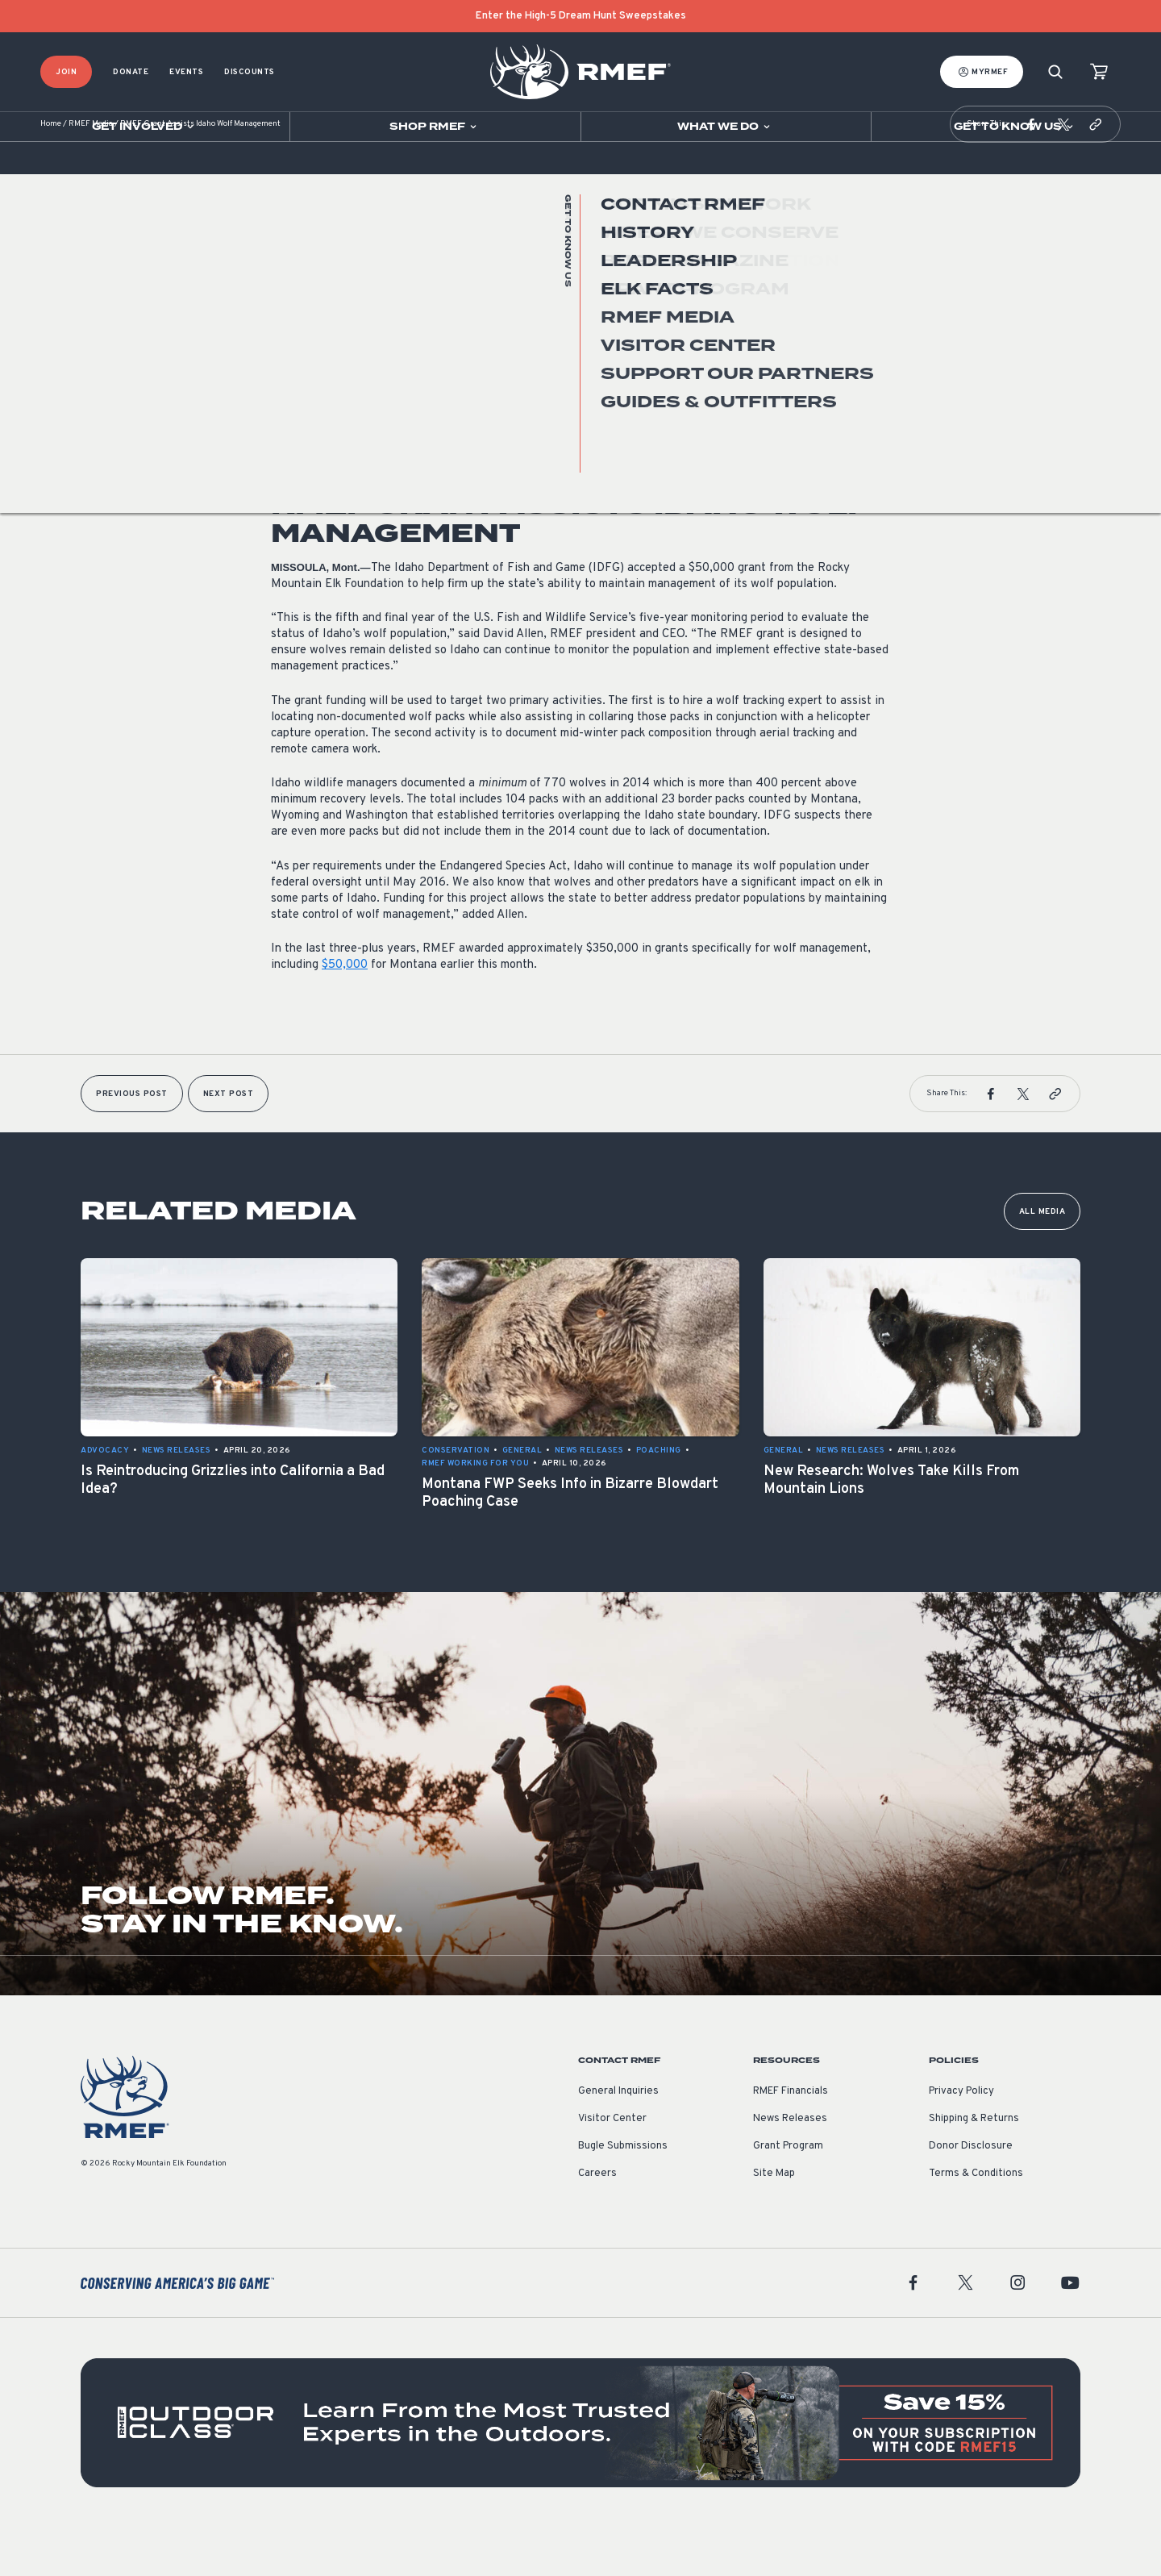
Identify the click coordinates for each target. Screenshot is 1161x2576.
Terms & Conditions (976, 2221)
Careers (597, 2221)
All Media (1042, 1260)
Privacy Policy (961, 2139)
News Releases (305, 382)
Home (50, 173)
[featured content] (580, 2471)
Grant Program (788, 2194)
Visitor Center (612, 2167)
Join (66, 72)
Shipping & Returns (974, 2167)
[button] (1031, 172)
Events (186, 72)
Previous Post (132, 1142)
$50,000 (345, 1013)
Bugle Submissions (623, 2194)
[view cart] (1099, 72)
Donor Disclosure (971, 2194)
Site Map (774, 2221)
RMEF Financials (790, 2139)
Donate (130, 72)
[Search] (1055, 72)
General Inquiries (618, 2139)
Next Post (228, 1142)
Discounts (249, 72)
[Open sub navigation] (144, 126)
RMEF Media (91, 173)
